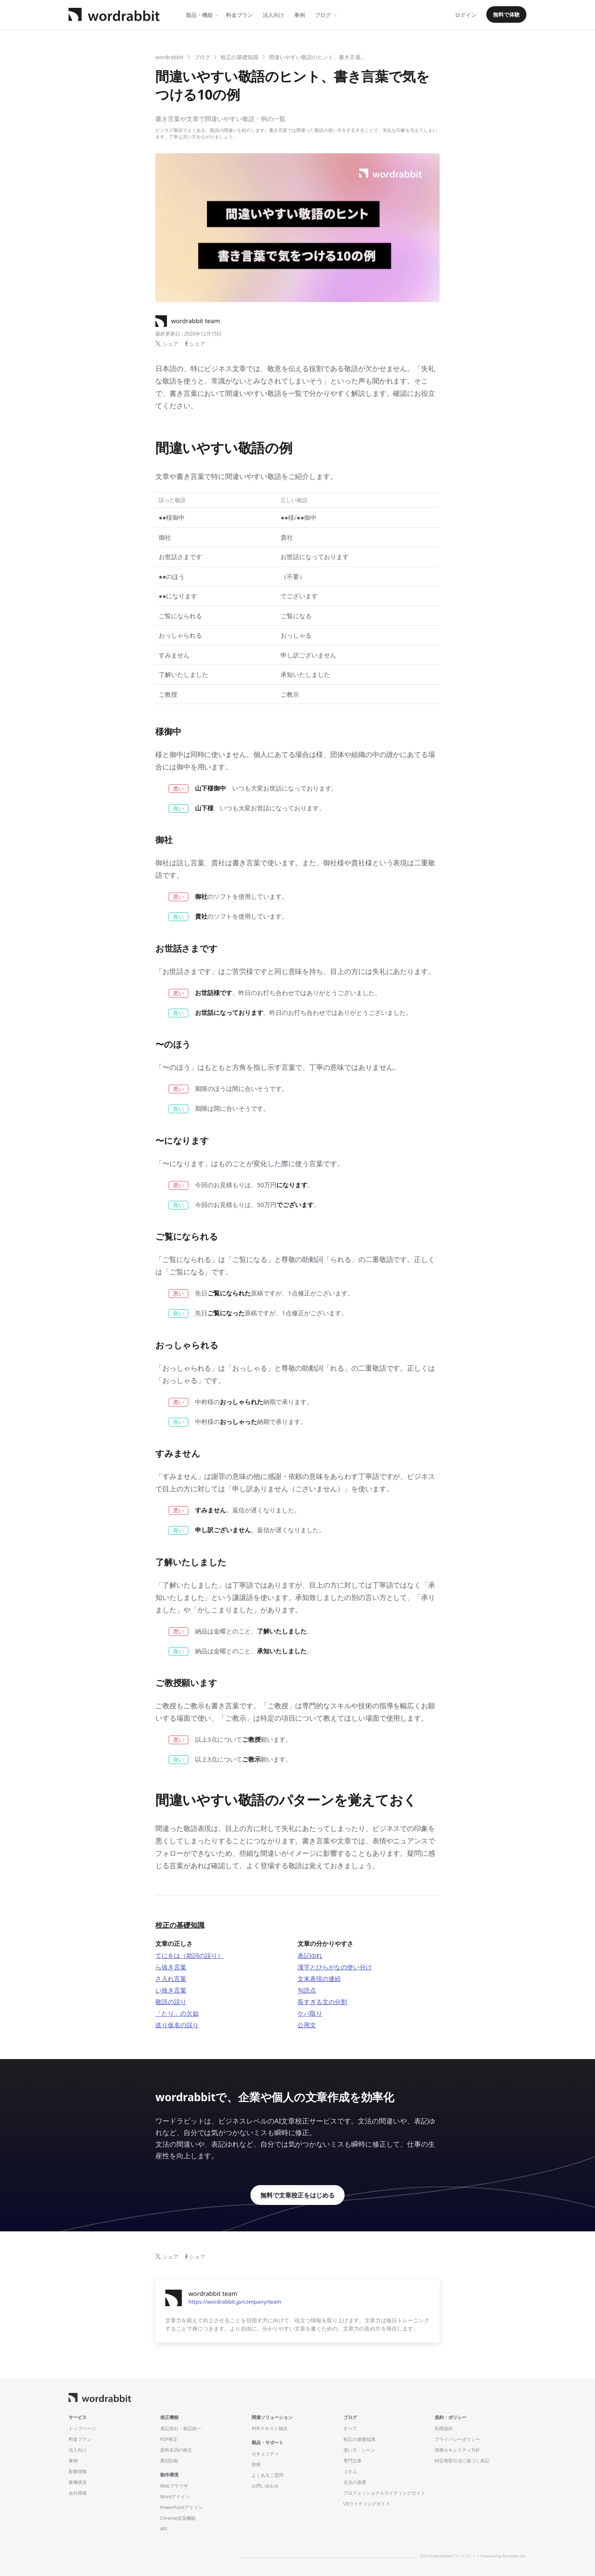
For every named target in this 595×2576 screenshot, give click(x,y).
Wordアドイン (175, 2496)
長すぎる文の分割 (322, 2001)
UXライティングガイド (366, 2503)
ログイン (465, 15)
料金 (239, 15)
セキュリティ (265, 2453)
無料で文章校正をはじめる (297, 2195)
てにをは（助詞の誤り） (189, 1955)
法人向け (273, 15)
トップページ (82, 2428)
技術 (256, 2464)
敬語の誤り (170, 2001)
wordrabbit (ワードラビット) (457, 2556)
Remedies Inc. (514, 2556)
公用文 (307, 2025)
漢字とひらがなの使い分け (335, 1967)
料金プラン (80, 2439)
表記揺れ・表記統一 (180, 2428)
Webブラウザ (174, 2486)
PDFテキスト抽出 (269, 2428)
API (163, 2529)
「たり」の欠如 (177, 2013)
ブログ (323, 15)
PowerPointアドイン (181, 2507)
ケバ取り (310, 2013)
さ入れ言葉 (170, 1978)
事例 (299, 15)
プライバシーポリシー (457, 2439)
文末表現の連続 (319, 1978)
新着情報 (78, 2471)
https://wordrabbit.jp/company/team (234, 2301)
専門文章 (352, 2460)
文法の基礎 (354, 2482)
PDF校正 (169, 2439)
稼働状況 (78, 2482)
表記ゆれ (310, 1955)
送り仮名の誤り (177, 2025)
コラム (350, 2471)
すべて (350, 2428)
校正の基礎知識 (239, 57)
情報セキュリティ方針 (457, 2450)
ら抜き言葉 (170, 1967)
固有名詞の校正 (176, 2450)
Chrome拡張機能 (177, 2518)
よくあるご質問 (267, 2475)
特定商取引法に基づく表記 (462, 2460)
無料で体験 (506, 14)
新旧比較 (169, 2460)
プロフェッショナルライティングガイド (384, 2493)
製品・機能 (199, 15)
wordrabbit (169, 57)
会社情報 (78, 2493)
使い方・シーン (359, 2450)
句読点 (307, 1990)
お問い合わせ (265, 2486)
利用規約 (444, 2428)
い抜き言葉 (170, 1990)
